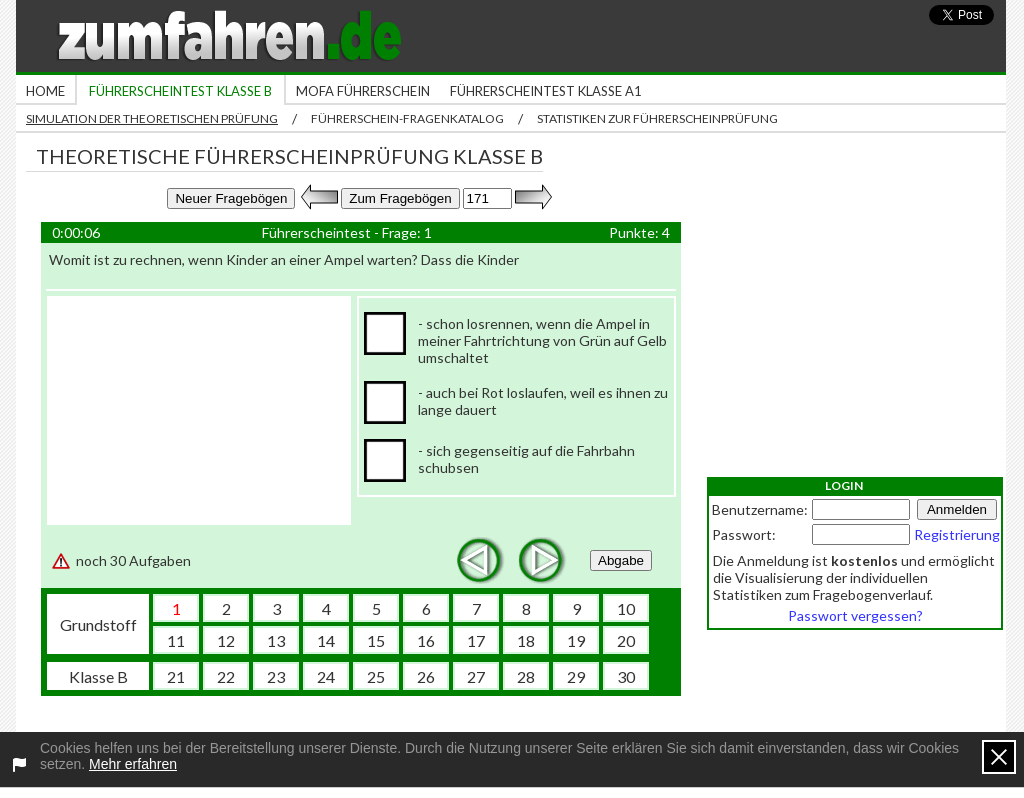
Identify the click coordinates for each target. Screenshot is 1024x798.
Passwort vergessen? (855, 615)
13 (276, 640)
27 (476, 676)
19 (576, 640)
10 (626, 608)
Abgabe (621, 560)
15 (376, 640)
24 (326, 676)
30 (626, 676)
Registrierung (957, 534)
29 (576, 676)
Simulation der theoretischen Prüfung (152, 118)
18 (526, 640)
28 (526, 676)
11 (176, 640)
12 (226, 640)
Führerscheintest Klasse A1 (546, 91)
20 (626, 640)
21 (176, 676)
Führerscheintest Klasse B (180, 91)
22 (226, 676)
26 (426, 676)
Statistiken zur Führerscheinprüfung (657, 118)
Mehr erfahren (133, 764)
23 (276, 676)
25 (376, 676)
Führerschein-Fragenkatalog (407, 118)
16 (426, 640)
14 (326, 640)
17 (476, 640)
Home (45, 91)
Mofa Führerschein (363, 91)
